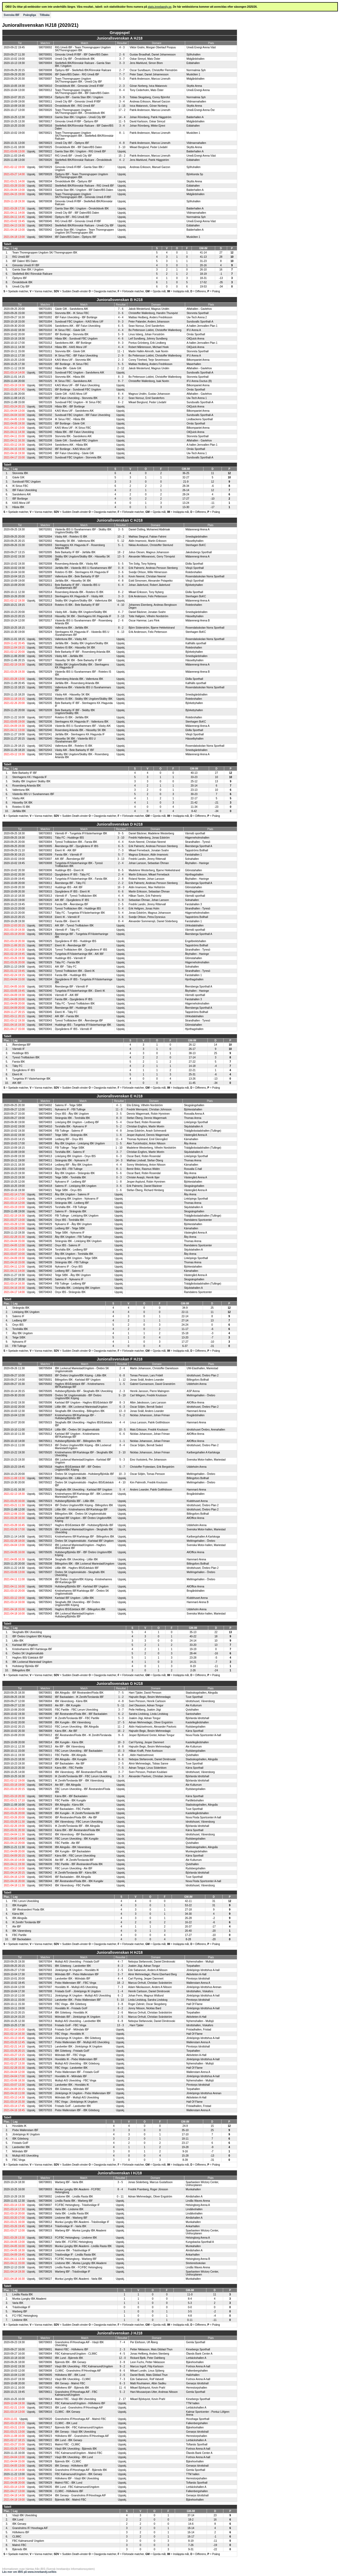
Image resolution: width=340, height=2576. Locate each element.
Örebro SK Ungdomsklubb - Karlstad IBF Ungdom (84, 1540)
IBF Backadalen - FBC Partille (72, 1809)
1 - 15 (121, 105)
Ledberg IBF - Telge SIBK (70, 1228)
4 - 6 (120, 338)
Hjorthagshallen (194, 874)
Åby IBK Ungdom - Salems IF (72, 1194)
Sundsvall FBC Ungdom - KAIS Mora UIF (79, 321)
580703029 (45, 962)
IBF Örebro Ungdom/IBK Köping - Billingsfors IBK (84, 1505)
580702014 (45, 592)
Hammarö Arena (196, 1411)
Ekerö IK (17, 1074)
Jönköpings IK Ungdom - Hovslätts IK (77, 1970)
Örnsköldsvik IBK (22, 282)
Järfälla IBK (19, 811)
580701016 (45, 372)
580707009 (45, 2004)
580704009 (45, 1143)
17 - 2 (121, 110)
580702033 (45, 698)
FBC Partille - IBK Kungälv (70, 1800)
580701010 (45, 330)
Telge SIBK (18, 1337)
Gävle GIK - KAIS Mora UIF (71, 393)
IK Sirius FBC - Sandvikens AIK (73, 381)
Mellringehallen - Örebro (201, 1395)
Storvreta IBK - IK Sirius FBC (72, 313)
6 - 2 (120, 402)
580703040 (45, 990)
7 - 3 (121, 850)
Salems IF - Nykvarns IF (69, 1279)
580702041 (45, 734)
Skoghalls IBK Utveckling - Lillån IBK (76, 1559)
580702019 (45, 604)
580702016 (45, 612)
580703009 (45, 854)
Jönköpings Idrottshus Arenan (203, 1987)
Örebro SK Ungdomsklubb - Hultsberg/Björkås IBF (84, 1473)
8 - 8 (121, 1746)
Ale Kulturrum (194, 1705)
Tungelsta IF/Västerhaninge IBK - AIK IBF (79, 953)
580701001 (45, 308)
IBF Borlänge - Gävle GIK (70, 423)
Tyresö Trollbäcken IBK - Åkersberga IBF (79, 1020)
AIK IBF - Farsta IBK (67, 1016)
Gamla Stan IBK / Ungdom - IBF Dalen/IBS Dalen (84, 189)
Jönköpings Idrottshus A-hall (202, 1970)
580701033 (45, 410)
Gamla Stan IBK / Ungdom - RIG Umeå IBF (80, 151)
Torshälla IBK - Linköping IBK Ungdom (77, 1287)
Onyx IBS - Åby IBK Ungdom (72, 1113)
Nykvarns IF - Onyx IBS (69, 1266)
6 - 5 (120, 325)
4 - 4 (120, 317)
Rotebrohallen (193, 572)
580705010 (45, 1411)
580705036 (45, 1579)
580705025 (45, 1489)
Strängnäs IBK (20, 1307)
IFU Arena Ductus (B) (199, 381)
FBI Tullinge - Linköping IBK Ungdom (77, 1215)
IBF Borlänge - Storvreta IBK (72, 334)
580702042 (45, 745)
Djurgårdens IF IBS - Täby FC (72, 874)
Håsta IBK (18, 507)
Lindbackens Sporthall (199, 419)
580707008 (45, 1991)
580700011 (45, 101)
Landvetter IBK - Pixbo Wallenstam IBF (78, 1999)
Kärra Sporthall (194, 1730)
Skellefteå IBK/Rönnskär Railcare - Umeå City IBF (84, 225)
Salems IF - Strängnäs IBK (70, 1211)
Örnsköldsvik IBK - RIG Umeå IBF (75, 105)
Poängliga (29, 15)
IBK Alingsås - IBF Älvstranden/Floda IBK (79, 1692)
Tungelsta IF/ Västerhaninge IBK (31, 1078)
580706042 (45, 1872)
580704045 (45, 1279)
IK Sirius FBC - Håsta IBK (70, 419)
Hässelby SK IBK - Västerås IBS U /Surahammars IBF (75, 740)
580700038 (45, 201)
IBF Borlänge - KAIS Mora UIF (73, 449)
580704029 (45, 1224)
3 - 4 (122, 101)
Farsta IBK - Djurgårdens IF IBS (73, 999)
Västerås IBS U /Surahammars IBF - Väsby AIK (83, 725)
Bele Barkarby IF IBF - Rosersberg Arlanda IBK (82, 651)
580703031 (45, 966)
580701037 (45, 427)
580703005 (45, 846)
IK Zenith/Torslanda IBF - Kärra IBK (76, 1872)
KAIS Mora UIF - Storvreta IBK (73, 359)
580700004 (45, 63)
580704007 (45, 1135)
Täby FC (17, 1065)
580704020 (45, 1177)
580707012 (45, 2008)
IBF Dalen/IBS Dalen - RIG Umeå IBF (77, 74)
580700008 (45, 70)
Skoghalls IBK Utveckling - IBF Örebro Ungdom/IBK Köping (77, 1604)
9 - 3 (120, 321)
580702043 (45, 750)
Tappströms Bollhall (196, 850)
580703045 (45, 1012)
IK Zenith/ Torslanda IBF (26, 1922)
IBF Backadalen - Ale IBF (70, 1763)
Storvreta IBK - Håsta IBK (70, 376)
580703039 (45, 1007)
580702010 (45, 567)
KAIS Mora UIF (21, 502)
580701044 (45, 444)
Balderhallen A (195, 117)
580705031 (45, 1536)
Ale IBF (16, 1926)
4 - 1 (119, 1105)
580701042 (45, 449)
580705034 (45, 1559)
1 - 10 (119, 1147)
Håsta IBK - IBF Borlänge (70, 406)
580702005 (45, 552)
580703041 (45, 1029)
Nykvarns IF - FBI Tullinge (70, 1109)
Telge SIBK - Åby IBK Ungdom (73, 1275)
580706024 (45, 1784)
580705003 (45, 1375)
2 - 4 (121, 863)
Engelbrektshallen (195, 941)
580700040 (45, 217)
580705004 (45, 1368)
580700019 (45, 117)
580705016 (45, 1459)
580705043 (45, 1613)
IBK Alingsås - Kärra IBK (69, 1804)
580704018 (45, 1185)
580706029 (45, 1804)
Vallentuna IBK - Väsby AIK (71, 639)
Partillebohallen (195, 1800)
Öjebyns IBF (19, 278)
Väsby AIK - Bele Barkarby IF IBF (74, 750)
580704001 (45, 1109)
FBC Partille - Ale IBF (67, 1842)
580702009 (45, 572)
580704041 (45, 1287)
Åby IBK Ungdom (22, 1333)
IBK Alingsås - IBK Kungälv (71, 1759)
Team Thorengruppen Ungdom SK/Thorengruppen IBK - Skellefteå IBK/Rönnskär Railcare (84, 135)
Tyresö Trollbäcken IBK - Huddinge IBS (78, 908)
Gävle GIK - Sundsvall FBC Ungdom (76, 440)
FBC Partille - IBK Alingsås (70, 1755)
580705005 (45, 1391)
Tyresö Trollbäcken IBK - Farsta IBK (76, 841)
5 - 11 (121, 1705)
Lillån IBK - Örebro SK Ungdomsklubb (77, 1429)
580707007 (45, 1987)
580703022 (45, 921)
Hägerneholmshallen (197, 837)
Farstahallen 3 (193, 904)
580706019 (45, 1767)
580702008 (45, 563)
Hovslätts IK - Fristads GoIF (71, 2008)
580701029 (45, 393)
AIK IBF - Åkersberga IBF (70, 858)
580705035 (45, 1552)
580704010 (45, 1126)
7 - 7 (122, 74)
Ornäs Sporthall (195, 334)
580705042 (45, 1590)
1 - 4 (120, 1991)
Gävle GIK (18, 477)
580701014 (45, 347)
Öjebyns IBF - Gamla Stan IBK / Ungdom (79, 97)
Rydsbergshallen (196, 1726)
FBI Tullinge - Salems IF (69, 1130)
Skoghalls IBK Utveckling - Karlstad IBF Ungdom (83, 1489)
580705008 (45, 1406)
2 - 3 (122, 85)
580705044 (45, 1597)
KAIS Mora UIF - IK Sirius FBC (73, 427)
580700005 (45, 58)
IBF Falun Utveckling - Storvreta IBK (76, 398)
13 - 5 (120, 556)
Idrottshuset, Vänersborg (200, 1701)
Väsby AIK (18, 798)
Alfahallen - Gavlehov (199, 308)
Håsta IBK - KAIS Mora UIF (71, 347)
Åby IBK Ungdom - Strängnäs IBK (75, 1173)
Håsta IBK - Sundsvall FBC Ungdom (76, 338)
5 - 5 (120, 364)
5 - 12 (120, 540)
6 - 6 (121, 891)
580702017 (45, 620)
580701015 (45, 355)
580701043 (45, 457)
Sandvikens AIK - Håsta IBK (71, 444)
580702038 (45, 725)
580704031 (45, 1232)
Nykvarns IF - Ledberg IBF (70, 1181)
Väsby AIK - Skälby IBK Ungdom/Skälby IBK (81, 612)
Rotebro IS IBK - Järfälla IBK (72, 717)
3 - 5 (121, 529)
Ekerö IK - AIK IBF (65, 850)
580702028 (45, 678)
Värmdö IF (18, 1048)
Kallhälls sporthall (195, 643)
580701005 (45, 313)
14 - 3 (119, 1160)
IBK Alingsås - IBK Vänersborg (73, 1847)
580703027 (45, 945)
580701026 (45, 402)
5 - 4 (121, 908)
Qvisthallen (192, 1709)
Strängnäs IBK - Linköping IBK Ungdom (78, 1241)
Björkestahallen (193, 1109)
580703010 (45, 874)
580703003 (45, 833)
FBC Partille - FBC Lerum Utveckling (76, 1709)
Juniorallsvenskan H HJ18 (120, 1952)
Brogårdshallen (196, 1415)
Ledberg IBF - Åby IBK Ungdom (73, 1164)
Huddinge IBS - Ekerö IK (69, 870)
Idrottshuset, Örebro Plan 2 (203, 1375)
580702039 (45, 710)
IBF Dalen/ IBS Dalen (24, 261)
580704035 (45, 1241)
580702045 (45, 738)
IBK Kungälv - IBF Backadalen (73, 1851)
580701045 (45, 453)
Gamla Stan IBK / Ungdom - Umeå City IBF (80, 117)
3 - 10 (121, 147)
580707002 (45, 1974)
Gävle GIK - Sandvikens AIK (71, 308)
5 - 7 (121, 854)
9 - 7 (120, 381)
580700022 (45, 151)
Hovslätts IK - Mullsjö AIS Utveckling (76, 1987)
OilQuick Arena (195, 338)
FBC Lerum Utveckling (25, 1901)
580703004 (45, 841)
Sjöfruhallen (193, 54)
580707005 (45, 1978)
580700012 (45, 90)
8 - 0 (119, 1118)
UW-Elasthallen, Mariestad (202, 1368)
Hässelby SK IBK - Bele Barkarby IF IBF (78, 660)
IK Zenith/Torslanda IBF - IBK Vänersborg (79, 1780)
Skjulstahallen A (193, 1126)
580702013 (45, 596)
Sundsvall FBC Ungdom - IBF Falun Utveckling (82, 415)
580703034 (45, 979)
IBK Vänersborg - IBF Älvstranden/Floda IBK (81, 1772)
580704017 (45, 1181)
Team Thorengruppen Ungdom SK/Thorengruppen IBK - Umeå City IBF (78, 80)
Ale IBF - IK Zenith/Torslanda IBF (74, 1859)
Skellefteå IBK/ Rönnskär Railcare (32, 273)
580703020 (45, 900)
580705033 (45, 1540)
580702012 (45, 600)
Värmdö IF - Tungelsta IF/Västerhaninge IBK (81, 833)
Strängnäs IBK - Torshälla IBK (72, 1118)
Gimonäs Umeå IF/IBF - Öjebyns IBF (76, 121)
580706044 (45, 1881)
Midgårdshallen (195, 58)
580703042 (45, 1016)
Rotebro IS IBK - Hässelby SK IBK (75, 647)
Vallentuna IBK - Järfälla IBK (71, 627)
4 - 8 (122, 142)
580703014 (45, 878)
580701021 (45, 389)
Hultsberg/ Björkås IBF (25, 1666)
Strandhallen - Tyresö (197, 841)
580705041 (45, 1602)
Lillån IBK (17, 1640)
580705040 (45, 1567)
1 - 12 (122, 1379)
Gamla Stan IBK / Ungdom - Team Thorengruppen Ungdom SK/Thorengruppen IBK (84, 231)
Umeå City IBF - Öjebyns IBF (72, 142)
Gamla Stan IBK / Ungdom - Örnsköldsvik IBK (82, 208)
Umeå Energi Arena (198, 90)
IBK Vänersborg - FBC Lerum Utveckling (79, 1821)
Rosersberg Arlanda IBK (26, 785)
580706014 (45, 1742)
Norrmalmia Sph (196, 70)
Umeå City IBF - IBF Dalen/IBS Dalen (77, 212)
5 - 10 (120, 1999)
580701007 (45, 334)
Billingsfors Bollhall (198, 1379)
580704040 (45, 1270)
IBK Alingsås (19, 1918)
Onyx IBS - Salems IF (67, 1245)
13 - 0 (122, 1411)
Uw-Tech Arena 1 (196, 398)
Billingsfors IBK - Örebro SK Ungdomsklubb (80, 1513)
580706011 (45, 1755)
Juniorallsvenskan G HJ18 (119, 1683)
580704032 (45, 1245)
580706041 (45, 1868)
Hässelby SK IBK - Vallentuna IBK (75, 540)
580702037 (45, 717)
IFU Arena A (193, 330)
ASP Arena (193, 1391)
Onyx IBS (17, 1324)
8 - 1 (122, 132)
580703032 (45, 970)
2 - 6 (122, 54)
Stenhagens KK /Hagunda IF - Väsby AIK (79, 596)
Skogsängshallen (194, 1105)
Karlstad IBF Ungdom (25, 1644)
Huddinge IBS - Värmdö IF (70, 958)
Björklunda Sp (194, 174)
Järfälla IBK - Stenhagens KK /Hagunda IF (80, 734)
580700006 (45, 74)
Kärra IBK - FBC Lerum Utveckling (75, 1855)
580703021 (45, 925)
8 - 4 (122, 90)
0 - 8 (121, 567)
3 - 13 (120, 616)
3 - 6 (120, 313)
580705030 (45, 1518)
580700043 (45, 225)
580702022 (45, 647)
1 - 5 (119, 1143)
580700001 (45, 54)
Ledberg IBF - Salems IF (69, 1270)
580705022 (45, 1482)
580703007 (45, 858)
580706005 (45, 1709)
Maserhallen (193, 364)
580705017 (45, 1478)
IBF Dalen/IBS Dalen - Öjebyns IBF (75, 236)
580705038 (45, 1563)
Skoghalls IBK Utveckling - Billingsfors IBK (80, 1411)
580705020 (45, 1452)
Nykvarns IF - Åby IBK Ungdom (73, 1224)
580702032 (45, 694)
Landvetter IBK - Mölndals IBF (72, 1978)
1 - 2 (121, 1696)
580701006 (45, 325)
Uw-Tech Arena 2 (196, 317)
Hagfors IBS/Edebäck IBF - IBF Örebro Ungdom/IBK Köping (78, 1468)
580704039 (45, 1262)
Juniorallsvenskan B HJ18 (120, 300)
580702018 (45, 616)
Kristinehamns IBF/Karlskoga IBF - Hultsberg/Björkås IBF (75, 1417)
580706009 (45, 1730)
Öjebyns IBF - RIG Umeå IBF (72, 217)
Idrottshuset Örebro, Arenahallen (206, 1429)
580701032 (45, 415)
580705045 (45, 1609)
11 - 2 (121, 1726)
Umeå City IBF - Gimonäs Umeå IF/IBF (78, 101)
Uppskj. (121, 151)
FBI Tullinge (19, 1346)
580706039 (45, 1864)
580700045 (45, 221)
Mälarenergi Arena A (197, 529)
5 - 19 (122, 1395)
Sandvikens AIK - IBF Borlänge (73, 342)
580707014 (45, 2012)
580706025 (45, 1789)
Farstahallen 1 (193, 854)
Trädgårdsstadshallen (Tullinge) (202, 1130)
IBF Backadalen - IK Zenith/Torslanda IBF (79, 1696)
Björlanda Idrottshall (197, 1718)
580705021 (45, 1493)
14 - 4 (121, 117)
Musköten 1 (193, 74)
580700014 (45, 97)
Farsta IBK (18, 1061)
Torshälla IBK (20, 1329)
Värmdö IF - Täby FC (67, 929)
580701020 (45, 364)
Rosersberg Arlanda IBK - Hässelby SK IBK (80, 730)
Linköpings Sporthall (196, 1122)
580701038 (45, 440)
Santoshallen (193, 1713)
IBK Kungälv (19, 1905)
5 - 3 (122, 78)
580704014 (45, 1164)
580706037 (45, 1855)
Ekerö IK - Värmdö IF (67, 917)
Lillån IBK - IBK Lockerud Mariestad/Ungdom (81, 1406)
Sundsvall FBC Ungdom (26, 481)
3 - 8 (120, 2004)
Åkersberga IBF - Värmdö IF (71, 986)
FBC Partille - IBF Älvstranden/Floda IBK (79, 1864)
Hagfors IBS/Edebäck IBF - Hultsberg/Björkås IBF (84, 1525)
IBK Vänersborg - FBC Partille (72, 1885)
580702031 (45, 687)
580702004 (45, 536)
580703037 (45, 999)
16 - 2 (121, 1730)
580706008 (45, 1722)
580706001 (45, 1692)
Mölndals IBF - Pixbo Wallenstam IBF (77, 1974)
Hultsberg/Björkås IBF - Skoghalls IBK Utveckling (84, 1391)
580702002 (45, 540)
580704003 (45, 1122)
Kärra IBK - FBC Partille (69, 1767)
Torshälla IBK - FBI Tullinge (71, 1207)
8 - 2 (120, 398)
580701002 (45, 317)
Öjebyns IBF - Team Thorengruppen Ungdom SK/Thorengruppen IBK (81, 176)
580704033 (45, 1236)
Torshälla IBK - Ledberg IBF (71, 1249)
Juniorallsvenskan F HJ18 (119, 1359)
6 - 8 (122, 1375)
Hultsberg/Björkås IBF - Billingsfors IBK (78, 1441)
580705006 (45, 1402)
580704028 (45, 1228)
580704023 (45, 1202)
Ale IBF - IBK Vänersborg (70, 1746)
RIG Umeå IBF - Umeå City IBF (73, 155)
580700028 (45, 174)
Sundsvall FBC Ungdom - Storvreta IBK (78, 457)
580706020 (45, 1776)
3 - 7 (122, 58)
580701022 (45, 385)
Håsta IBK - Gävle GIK (68, 368)
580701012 (45, 342)
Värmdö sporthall (195, 833)
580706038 (45, 1847)
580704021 (45, 1190)
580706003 (45, 1705)
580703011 (45, 883)
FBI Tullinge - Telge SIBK (69, 1147)
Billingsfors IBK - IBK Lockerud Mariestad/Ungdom (84, 1563)
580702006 (45, 556)
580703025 (45, 941)
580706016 (45, 1772)
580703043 (45, 1020)
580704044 (45, 1283)
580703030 (45, 958)
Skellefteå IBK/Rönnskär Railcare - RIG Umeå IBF (84, 185)
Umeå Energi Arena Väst (201, 47)
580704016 (45, 1168)
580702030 (45, 664)
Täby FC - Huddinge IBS (69, 837)
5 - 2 (119, 1126)
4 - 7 (121, 612)
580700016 (45, 125)
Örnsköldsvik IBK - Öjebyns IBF (73, 181)
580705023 (45, 1501)
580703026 (45, 949)
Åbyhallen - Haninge (197, 863)
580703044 (45, 1024)
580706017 (45, 1759)
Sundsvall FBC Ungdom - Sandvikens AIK (79, 372)
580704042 (45, 1275)
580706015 (45, 1750)
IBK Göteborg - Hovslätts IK (71, 2012)
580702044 (45, 754)
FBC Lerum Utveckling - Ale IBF (73, 1868)
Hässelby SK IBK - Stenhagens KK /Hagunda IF (83, 616)
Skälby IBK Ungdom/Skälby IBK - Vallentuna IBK (83, 600)
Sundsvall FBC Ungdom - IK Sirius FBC (78, 402)
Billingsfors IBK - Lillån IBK (70, 1478)
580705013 (45, 1445)
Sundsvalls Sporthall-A (199, 321)
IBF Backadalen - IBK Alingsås (73, 1876)
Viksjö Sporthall (194, 567)
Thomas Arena (192, 1118)
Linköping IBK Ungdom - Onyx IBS (75, 1156)
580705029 (45, 1513)
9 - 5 (121, 833)
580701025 (45, 381)
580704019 (45, 1173)
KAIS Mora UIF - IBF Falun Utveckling (77, 385)
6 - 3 (119, 1156)
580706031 (45, 1825)
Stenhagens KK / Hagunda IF (29, 777)
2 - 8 (121, 878)
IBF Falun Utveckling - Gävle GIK (74, 453)
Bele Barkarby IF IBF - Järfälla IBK (75, 552)
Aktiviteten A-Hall (196, 1974)
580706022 (45, 1796)
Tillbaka (44, 15)
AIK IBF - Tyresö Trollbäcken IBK (74, 925)
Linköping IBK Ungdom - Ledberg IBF (77, 1122)
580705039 (45, 1586)
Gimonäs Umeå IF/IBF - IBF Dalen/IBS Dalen (81, 54)
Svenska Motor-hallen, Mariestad (206, 1459)
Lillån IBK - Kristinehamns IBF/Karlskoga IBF (81, 1509)
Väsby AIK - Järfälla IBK (69, 656)
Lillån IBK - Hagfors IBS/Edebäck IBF (77, 1567)
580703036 (45, 995)
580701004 (45, 321)
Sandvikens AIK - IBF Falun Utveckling (77, 325)
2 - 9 (120, 355)
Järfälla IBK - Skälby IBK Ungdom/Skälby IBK (81, 643)
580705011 (45, 1441)
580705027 (45, 1525)
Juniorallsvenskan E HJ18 (120, 1096)
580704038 (45, 1266)
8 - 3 (120, 376)
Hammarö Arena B (198, 1602)
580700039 (45, 212)
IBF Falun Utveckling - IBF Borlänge (76, 317)
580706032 (45, 1834)
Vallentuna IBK (20, 789)
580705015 (45, 1422)
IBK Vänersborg (21, 1930)
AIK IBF (16, 1082)
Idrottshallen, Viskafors (199, 1991)
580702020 (45, 627)
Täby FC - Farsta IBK (67, 962)
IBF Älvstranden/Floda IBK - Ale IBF (76, 1817)
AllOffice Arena (195, 1402)
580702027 (45, 660)
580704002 (45, 1105)
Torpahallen (193, 1965)
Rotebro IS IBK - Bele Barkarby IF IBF (77, 604)
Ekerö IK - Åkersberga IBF (70, 945)
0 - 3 (119, 1177)
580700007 (45, 78)
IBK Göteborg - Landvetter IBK (73, 1965)
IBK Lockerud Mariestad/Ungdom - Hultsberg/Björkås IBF (75, 1615)
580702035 (45, 703)
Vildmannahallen (196, 101)
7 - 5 (121, 1692)
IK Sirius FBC (20, 485)
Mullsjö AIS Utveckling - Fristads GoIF (77, 1961)
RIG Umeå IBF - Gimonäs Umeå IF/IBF (78, 221)
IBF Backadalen (21, 1939)
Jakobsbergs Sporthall (198, 552)
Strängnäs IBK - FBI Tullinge (71, 1262)
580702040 (45, 730)
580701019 (45, 359)
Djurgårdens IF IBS (23, 1070)
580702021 (45, 639)
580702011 (45, 584)
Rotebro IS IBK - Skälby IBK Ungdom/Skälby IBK (84, 698)
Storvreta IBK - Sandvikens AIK (73, 436)
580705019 (45, 1473)
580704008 (45, 1139)
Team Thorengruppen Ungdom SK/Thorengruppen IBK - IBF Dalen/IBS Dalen (82, 92)
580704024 (45, 1198)
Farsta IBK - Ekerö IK (67, 921)
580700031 (45, 194)
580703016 (45, 908)
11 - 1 (120, 351)
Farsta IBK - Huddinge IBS (70, 975)
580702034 (45, 683)
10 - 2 (120, 536)
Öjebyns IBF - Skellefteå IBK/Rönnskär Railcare (83, 70)
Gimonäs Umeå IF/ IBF (25, 265)
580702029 (45, 671)
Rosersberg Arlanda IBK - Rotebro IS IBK (79, 592)
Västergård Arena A (195, 1135)
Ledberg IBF (19, 1320)
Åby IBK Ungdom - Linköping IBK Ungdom (80, 1143)
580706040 (45, 1851)
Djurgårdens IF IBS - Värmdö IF (73, 1029)
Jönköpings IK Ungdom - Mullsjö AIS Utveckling (83, 1995)
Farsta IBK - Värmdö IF (68, 854)
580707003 (45, 1970)
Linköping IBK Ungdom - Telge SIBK (76, 1258)
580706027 (45, 1809)
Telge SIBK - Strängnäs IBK (71, 1135)
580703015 (45, 891)
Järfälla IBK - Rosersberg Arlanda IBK (77, 683)
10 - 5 (122, 1429)
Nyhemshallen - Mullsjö (200, 1961)
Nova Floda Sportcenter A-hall (203, 1735)
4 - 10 (120, 604)
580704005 (45, 1118)
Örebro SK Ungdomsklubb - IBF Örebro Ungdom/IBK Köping (78, 1397)
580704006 (45, 1130)
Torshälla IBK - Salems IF (70, 1151)
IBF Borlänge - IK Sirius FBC (72, 364)
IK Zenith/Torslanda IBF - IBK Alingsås (77, 1825)
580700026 (45, 159)
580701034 (45, 419)
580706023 (45, 1800)
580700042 (45, 229)
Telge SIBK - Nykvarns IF (70, 1232)
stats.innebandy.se (159, 6)
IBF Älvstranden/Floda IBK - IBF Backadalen (81, 1713)
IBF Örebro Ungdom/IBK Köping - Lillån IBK (81, 1375)
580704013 (45, 1156)
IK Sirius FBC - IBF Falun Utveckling (76, 355)
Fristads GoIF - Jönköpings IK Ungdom (78, 1991)
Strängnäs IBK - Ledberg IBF (72, 1202)
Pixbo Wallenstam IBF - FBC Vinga (75, 1982)
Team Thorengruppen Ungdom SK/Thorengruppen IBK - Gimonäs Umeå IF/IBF (83, 196)
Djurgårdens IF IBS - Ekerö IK (72, 891)
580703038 (45, 1003)
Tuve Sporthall (194, 1696)
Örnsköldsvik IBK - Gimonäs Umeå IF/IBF (79, 85)
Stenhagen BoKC (195, 545)
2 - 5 (121, 904)
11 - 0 (119, 1109)
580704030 (45, 1215)
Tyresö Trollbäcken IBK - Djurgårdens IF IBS (81, 949)
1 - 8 (119, 1181)
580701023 (45, 376)
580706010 (45, 1726)
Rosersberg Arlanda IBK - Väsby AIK (76, 563)
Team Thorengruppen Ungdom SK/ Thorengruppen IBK (44, 252)
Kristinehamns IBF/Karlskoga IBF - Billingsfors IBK (84, 1536)
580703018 (45, 917)
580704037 (45, 1253)
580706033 (45, 1830)
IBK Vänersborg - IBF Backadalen (75, 1834)
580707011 (45, 1995)
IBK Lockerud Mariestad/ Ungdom (32, 1661)
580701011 (45, 351)
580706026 (45, 1821)
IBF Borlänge (20, 498)
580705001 (45, 1379)
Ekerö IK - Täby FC (66, 1012)
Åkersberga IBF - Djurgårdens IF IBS (76, 846)
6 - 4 (121, 584)
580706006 (45, 1713)
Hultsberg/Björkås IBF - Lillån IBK (74, 1501)
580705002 (45, 1384)
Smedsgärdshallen (196, 536)
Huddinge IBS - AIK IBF (69, 887)
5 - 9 (120, 334)
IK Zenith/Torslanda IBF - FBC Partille (77, 1718)
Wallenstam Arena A (198, 1982)
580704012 (45, 1147)
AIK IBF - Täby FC (66, 966)
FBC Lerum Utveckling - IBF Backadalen (79, 1750)
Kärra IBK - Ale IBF (66, 1730)
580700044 (45, 236)
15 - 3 (121, 1750)
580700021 (45, 132)
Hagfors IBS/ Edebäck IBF (27, 1657)
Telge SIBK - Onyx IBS (68, 1190)
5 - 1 (121, 545)
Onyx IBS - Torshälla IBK (69, 1219)
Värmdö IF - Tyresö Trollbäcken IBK (76, 895)
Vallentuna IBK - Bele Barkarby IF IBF (77, 576)
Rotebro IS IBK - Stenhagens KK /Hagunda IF (82, 572)
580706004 (45, 1701)
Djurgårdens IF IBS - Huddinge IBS (75, 941)
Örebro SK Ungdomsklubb (27, 1653)
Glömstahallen (193, 870)
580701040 (45, 432)
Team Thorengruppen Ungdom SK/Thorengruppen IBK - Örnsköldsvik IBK (80, 111)
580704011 (45, 1160)
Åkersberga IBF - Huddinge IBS (73, 1007)
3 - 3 (122, 63)
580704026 (45, 1219)
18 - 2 (120, 552)
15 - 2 (121, 155)
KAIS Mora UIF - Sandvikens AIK (74, 410)
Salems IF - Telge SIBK (68, 1105)
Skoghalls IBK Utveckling (27, 1632)
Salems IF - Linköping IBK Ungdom (75, 1185)
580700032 (45, 185)
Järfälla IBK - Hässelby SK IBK (73, 580)
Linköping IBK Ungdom (25, 1312)
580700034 (45, 181)
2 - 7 (122, 70)
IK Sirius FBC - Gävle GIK (70, 330)
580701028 (45, 406)
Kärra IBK (18, 1913)
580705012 (45, 1433)
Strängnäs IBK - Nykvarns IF (72, 1160)
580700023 (45, 142)
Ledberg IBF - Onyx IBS (69, 1139)
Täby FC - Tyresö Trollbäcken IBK (75, 1003)
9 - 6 (121, 1735)
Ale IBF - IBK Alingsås (68, 1784)
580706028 (45, 1813)
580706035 (45, 1842)
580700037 (45, 208)
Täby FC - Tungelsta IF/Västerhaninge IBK (80, 912)
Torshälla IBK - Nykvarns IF (71, 1126)
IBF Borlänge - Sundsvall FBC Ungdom (78, 389)
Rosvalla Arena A (194, 1113)
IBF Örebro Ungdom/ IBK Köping (31, 1636)
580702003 (45, 545)
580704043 (45, 1292)
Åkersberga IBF (21, 1044)
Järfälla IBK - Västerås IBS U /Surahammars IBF (83, 567)
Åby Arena (190, 1143)
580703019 (45, 904)
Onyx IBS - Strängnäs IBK (70, 1292)
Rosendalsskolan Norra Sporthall (204, 576)
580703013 (45, 895)
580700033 (45, 189)
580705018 (45, 1466)
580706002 (45, 1696)
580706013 (45, 1746)
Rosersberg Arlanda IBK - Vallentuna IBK (79, 678)
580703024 (45, 929)
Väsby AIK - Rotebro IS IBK (71, 536)
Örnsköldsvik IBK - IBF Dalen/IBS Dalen (78, 147)
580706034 (45, 1838)
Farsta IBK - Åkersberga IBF (71, 904)
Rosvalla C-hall (193, 1168)
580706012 (45, 1735)
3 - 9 (122, 97)
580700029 (45, 167)
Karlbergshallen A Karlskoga (203, 1452)
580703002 (45, 850)
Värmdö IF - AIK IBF (67, 995)
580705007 (45, 1415)
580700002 (45, 47)
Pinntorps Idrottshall (198, 1978)
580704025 (45, 1207)
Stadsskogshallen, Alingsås (202, 1692)
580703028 (45, 953)
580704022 (45, 1194)
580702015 (45, 580)
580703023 (45, 934)
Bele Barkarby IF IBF (24, 772)
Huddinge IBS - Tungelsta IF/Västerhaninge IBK (83, 1024)
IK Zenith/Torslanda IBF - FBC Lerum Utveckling (83, 1776)
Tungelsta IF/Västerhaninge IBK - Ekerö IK (80, 990)
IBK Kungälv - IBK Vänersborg (73, 1722)
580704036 (45, 1258)
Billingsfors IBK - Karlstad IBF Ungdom (78, 1379)
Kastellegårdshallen (197, 1722)
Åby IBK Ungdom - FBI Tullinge (73, 1236)
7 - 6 (120, 308)
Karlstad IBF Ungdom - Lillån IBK (74, 1597)
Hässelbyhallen (194, 540)
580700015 (45, 105)
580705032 (45, 1545)
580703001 (45, 837)
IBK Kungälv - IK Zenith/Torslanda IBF (77, 1813)
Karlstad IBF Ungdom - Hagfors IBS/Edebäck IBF (84, 1402)
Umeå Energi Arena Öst (200, 110)
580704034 (45, 1249)
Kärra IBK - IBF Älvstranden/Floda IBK (77, 1830)
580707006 (45, 1982)
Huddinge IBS (20, 1053)
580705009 (45, 1395)
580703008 (45, 863)
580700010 (45, 85)
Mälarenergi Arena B (197, 620)
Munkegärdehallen (196, 1851)
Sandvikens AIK (21, 494)
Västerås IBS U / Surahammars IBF (33, 794)
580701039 (45, 436)
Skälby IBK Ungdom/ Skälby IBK (31, 781)
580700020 (45, 110)
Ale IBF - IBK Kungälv (68, 1705)
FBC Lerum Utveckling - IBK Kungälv (77, 1838)
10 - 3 (122, 1473)
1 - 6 (119, 1135)
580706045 (45, 1876)
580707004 (45, 1961)
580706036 (45, 1859)
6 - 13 (120, 631)
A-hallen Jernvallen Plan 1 (201, 325)
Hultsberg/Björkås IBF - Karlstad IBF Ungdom (82, 1586)
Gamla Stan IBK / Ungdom (28, 269)
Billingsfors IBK (21, 1670)
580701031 (45, 423)
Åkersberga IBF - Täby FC (70, 883)
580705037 (45, 1572)
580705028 (45, 1509)
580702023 (45, 651)
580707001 (45, 1965)
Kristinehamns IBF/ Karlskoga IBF (32, 1649)
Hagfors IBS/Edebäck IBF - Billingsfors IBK (80, 1609)
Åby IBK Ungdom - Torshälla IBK (74, 1253)
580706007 (45, 1718)
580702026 (45, 656)
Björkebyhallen (194, 584)
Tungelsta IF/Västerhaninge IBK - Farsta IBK (81, 878)
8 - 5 (121, 870)
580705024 (45, 1505)
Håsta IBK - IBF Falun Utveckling (74, 432)
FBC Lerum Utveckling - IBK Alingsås (77, 1726)
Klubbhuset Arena (197, 1501)
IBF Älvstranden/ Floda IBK (28, 1909)
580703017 (45, 912)
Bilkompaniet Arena (197, 359)
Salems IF (18, 1316)
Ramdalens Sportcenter (198, 1219)
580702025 (45, 643)
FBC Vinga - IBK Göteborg (70, 2004)
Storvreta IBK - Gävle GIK (70, 351)
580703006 (45, 870)
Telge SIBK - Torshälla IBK (70, 1177)
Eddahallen (193, 63)
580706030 (45, 1817)
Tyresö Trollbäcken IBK (26, 1057)
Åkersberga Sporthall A (198, 846)
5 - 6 (119, 1173)
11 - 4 (119, 1139)
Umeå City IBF (20, 286)
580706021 (45, 1780)
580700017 (45, 121)
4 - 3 (122, 47)
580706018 (45, 1763)
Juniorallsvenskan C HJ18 (120, 520)
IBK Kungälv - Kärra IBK (69, 1742)
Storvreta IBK (20, 473)
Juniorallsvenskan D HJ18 (120, 824)
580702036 (45, 721)
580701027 (45, 398)
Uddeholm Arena (197, 1384)
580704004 (45, 1113)
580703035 (45, 986)
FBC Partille (19, 1935)
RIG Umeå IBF (21, 256)
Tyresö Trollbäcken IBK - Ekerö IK (75, 970)
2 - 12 (120, 368)
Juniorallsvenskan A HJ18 (119, 38)
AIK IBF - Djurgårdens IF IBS (72, 900)
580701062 (45, 368)
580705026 (45, 1529)
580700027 (45, 155)
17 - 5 (121, 1722)
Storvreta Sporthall (197, 313)
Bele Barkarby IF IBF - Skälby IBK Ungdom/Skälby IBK (75, 712)
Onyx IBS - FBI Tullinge (69, 1168)
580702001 (45, 529)
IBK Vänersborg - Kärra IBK (71, 1701)
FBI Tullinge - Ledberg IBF (70, 1283)
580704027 (45, 1211)
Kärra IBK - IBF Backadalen (71, 1796)
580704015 (45, 1151)
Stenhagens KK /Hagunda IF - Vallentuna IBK (82, 721)
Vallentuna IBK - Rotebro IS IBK (73, 745)
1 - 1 (122, 1441)
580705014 (45, 1429)
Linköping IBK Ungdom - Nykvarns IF (77, 1198)
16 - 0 (120, 887)
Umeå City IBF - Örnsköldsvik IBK (75, 58)
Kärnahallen (191, 1139)
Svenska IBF (11, 15)
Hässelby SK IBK (22, 802)
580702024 (45, 631)
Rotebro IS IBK (21, 806)
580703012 (45, 887)
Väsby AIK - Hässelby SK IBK (72, 694)
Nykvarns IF (19, 1341)
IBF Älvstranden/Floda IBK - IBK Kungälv (79, 1881)
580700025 (45, 147)
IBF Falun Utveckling (24, 490)
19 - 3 (121, 1742)
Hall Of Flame (194, 2004)
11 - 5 (121, 121)
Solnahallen (192, 858)
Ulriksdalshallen (194, 925)
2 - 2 (121, 883)
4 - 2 (122, 159)
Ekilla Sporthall (194, 563)
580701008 (45, 338)
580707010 (45, 1999)
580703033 (45, 975)
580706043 (45, 1885)
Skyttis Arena (194, 85)
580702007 (45, 576)
